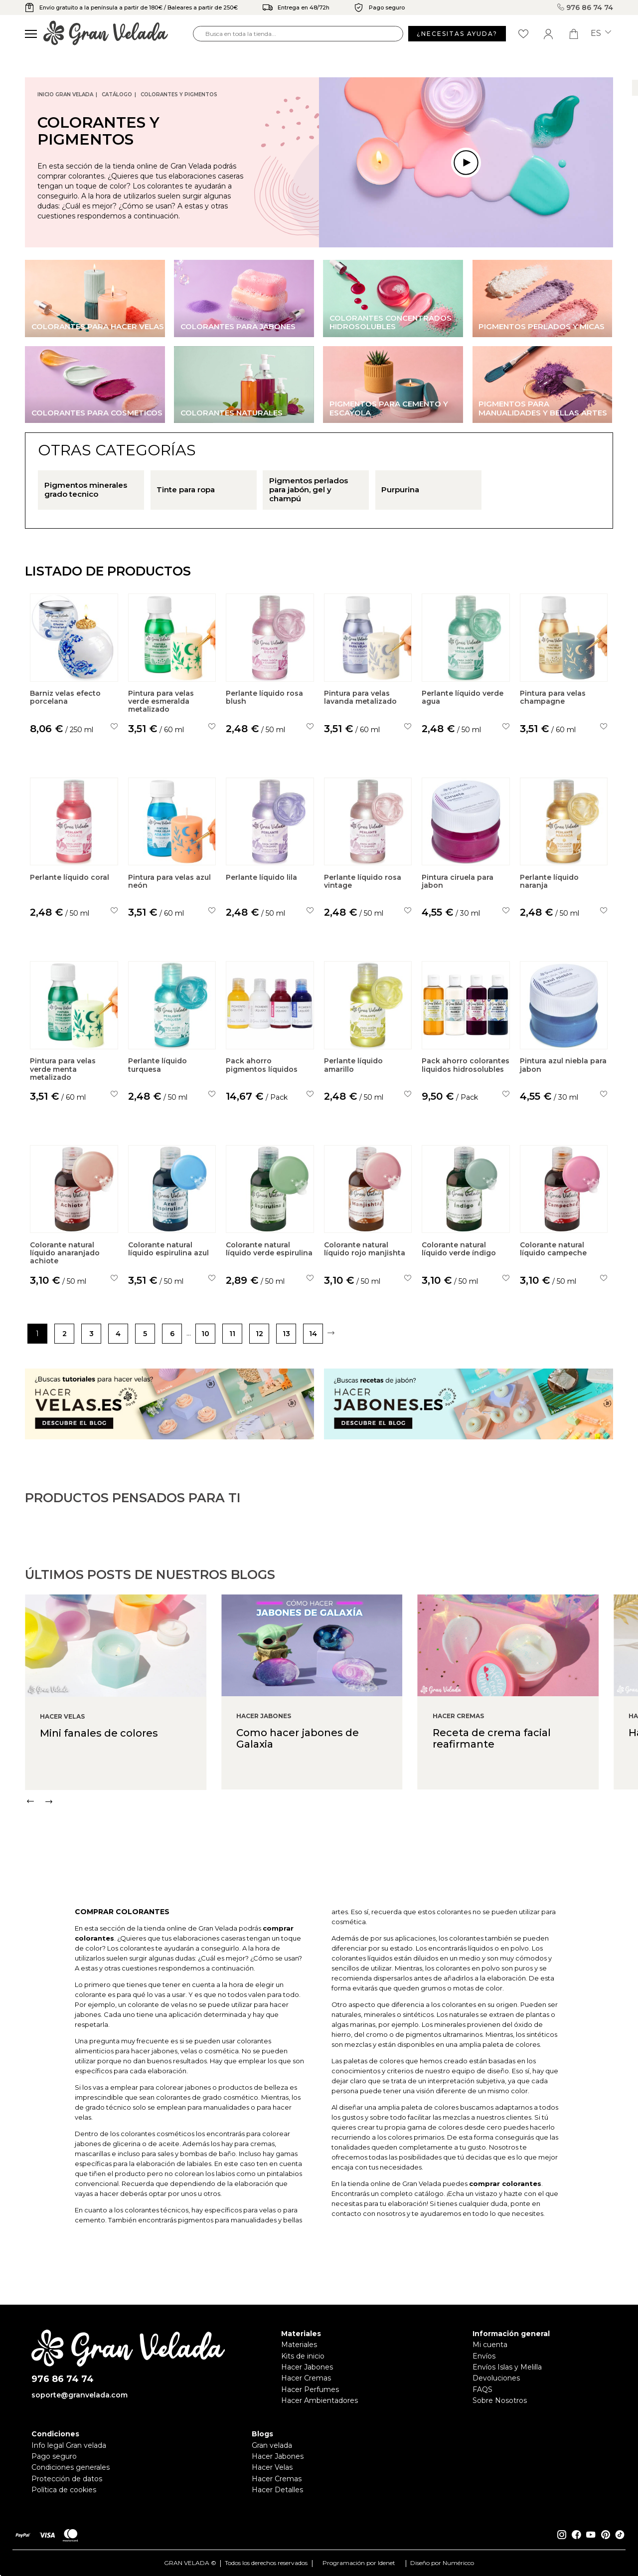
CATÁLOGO (117, 94)
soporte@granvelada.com (79, 2395)
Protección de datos (66, 2478)
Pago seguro (54, 2456)
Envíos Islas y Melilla (507, 2367)
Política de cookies (63, 2489)
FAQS (482, 2389)
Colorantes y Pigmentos (179, 94)
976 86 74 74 (585, 7)
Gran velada (272, 2445)
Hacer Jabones (307, 2367)
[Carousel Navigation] (331, 1850)
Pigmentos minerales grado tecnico (85, 490)
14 (313, 1333)
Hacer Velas (272, 2467)
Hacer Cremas (306, 2378)
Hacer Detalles (277, 2489)
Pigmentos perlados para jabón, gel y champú (308, 489)
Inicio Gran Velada (65, 94)
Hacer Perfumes (310, 2389)
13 (286, 1333)
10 (205, 1333)
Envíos (484, 2356)
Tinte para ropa (186, 489)
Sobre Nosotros (500, 2400)
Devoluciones (496, 2378)
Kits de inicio (302, 2356)
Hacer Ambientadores (319, 2400)
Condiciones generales (70, 2467)
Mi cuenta (490, 2344)
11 (232, 1333)
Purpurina (400, 489)
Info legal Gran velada (68, 2445)
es (601, 33)
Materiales (299, 2344)
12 (259, 1333)
